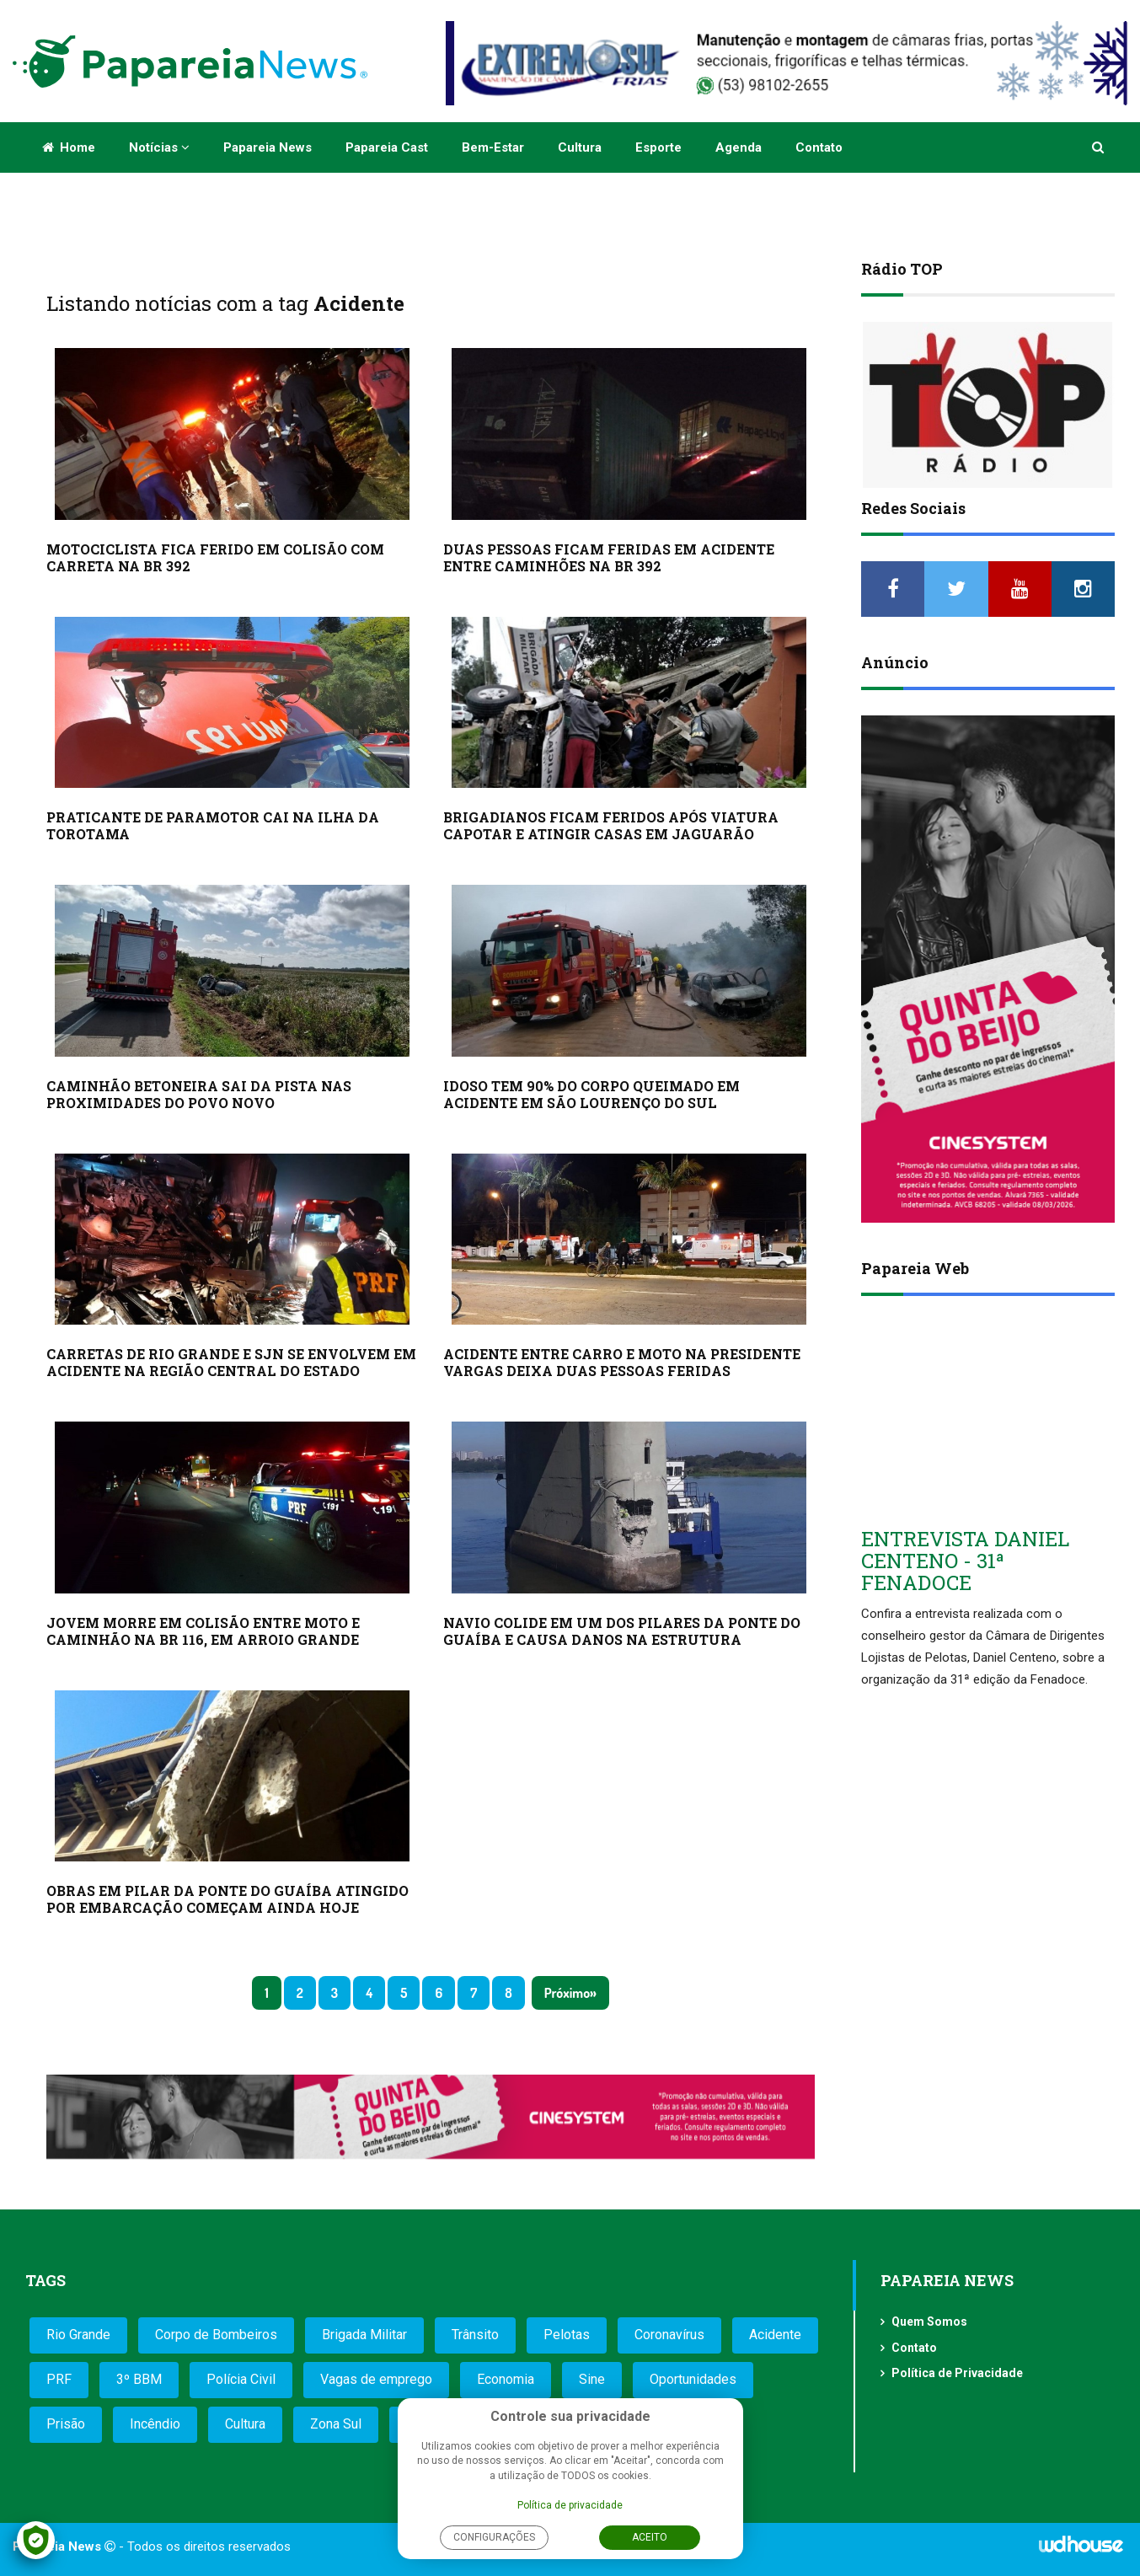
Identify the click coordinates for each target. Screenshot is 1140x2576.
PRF (59, 2379)
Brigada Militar (364, 2335)
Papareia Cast (386, 147)
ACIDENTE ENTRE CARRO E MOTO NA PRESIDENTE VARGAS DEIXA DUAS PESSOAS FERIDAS (621, 1362)
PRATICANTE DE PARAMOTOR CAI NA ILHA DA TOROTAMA (212, 825)
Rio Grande (78, 2335)
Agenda (738, 147)
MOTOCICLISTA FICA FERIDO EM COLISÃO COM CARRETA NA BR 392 (215, 557)
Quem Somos (929, 2321)
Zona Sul (335, 2424)
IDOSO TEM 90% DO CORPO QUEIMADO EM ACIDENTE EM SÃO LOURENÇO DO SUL (591, 1094)
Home (68, 147)
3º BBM (139, 2379)
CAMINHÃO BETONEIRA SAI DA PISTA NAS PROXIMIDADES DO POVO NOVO (198, 1094)
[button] (1099, 147)
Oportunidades (693, 2379)
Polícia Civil (241, 2379)
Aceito (649, 2537)
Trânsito (475, 2335)
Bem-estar (493, 147)
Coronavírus (669, 2335)
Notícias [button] (159, 147)
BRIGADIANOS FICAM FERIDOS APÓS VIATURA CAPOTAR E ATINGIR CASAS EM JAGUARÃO (611, 825)
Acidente (775, 2335)
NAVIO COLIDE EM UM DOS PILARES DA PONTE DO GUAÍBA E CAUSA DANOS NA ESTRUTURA (621, 1631)
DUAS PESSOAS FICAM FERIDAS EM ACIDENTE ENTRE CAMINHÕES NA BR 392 (608, 557)
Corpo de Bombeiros (216, 2335)
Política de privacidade (570, 2505)
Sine (592, 2379)
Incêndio (155, 2424)
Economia (505, 2379)
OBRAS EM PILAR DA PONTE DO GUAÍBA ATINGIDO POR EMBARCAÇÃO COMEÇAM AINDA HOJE (227, 1899)
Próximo (567, 1992)
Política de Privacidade (957, 2373)
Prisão (65, 2424)
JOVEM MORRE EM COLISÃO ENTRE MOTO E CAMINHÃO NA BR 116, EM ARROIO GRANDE (203, 1631)
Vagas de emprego (376, 2379)
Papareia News (267, 147)
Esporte (658, 147)
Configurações (494, 2537)
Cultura (580, 147)
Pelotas (566, 2335)
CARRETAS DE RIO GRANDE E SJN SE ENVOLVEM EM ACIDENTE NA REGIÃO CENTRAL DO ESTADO (231, 1362)
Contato (819, 147)
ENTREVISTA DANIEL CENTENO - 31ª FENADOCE (965, 1561)
